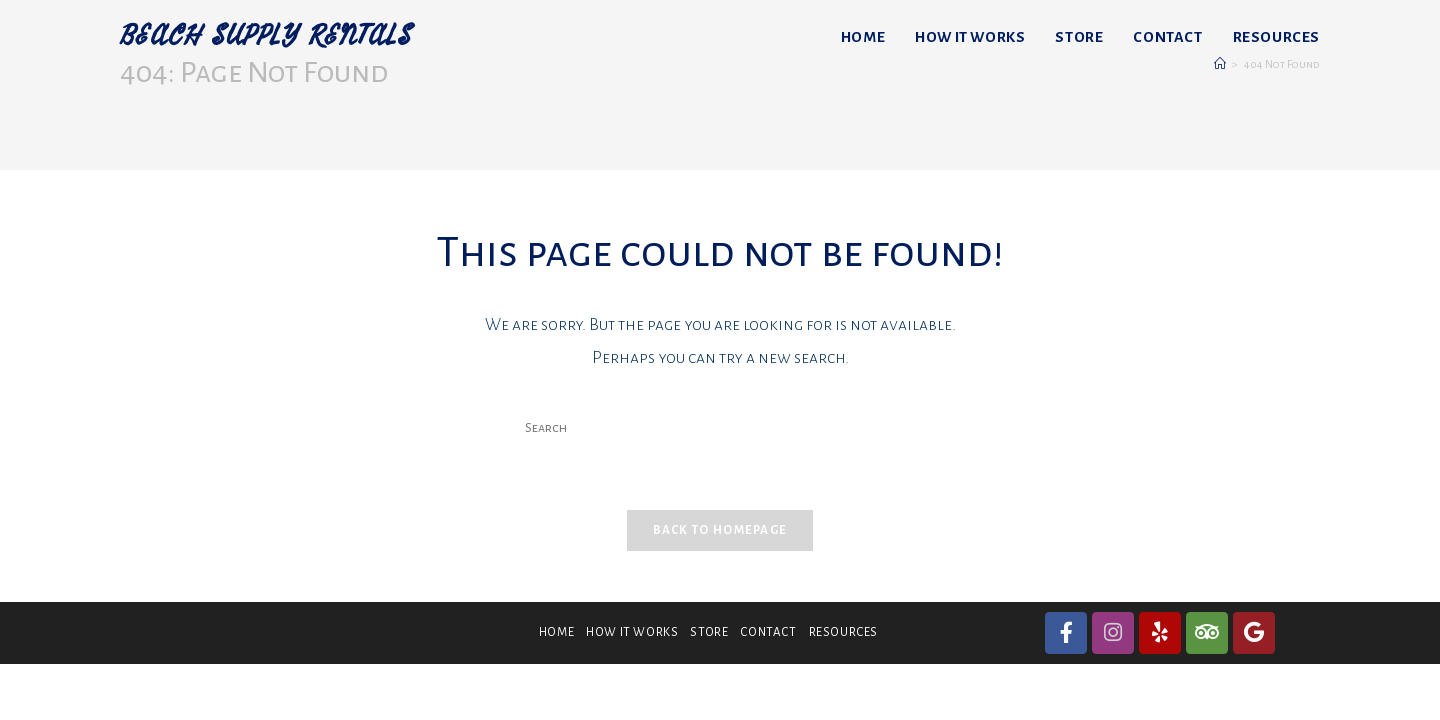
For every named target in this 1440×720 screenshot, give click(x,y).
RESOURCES (843, 632)
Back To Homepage (720, 530)
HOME (556, 632)
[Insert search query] (720, 429)
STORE (709, 632)
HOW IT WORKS (632, 632)
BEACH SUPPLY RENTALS (266, 36)
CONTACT (768, 632)
